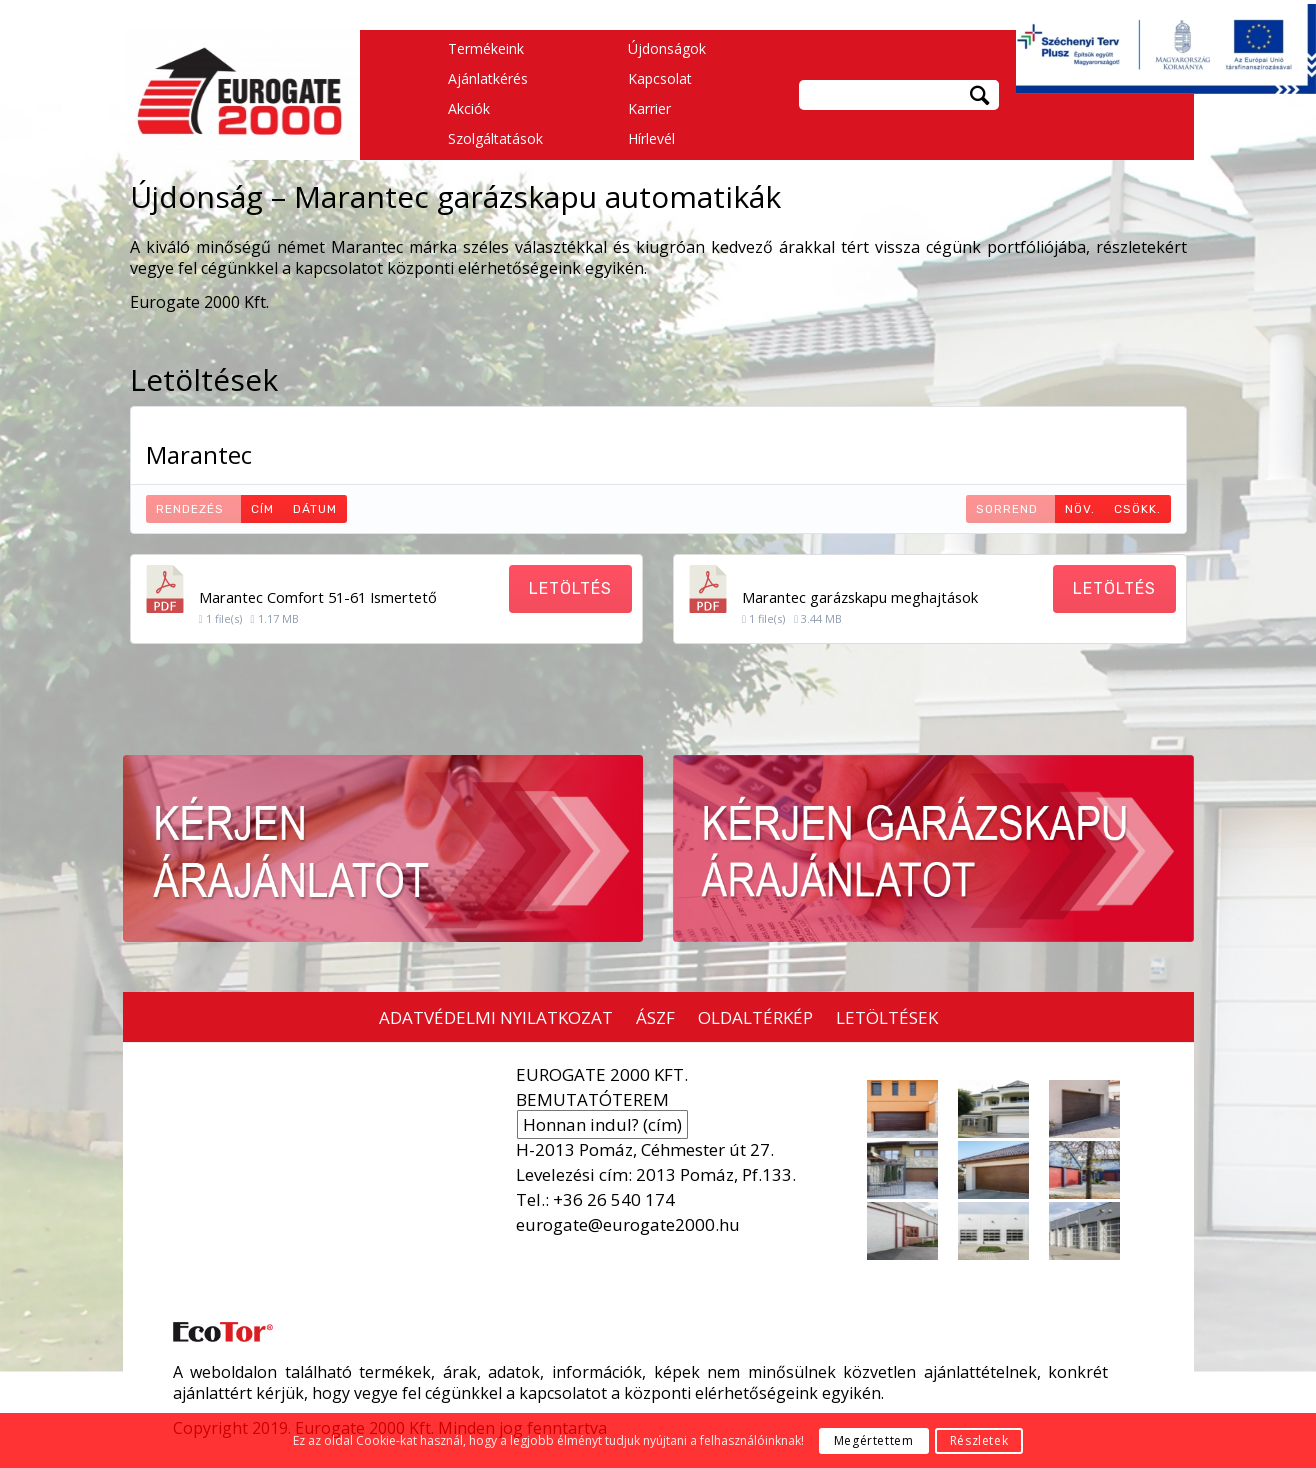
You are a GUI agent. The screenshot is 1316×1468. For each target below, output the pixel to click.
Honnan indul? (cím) (602, 1124)
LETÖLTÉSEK (887, 1017)
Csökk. (1137, 509)
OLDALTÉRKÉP (755, 1017)
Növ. (1080, 509)
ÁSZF (655, 1017)
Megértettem (874, 1440)
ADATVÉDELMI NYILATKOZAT (496, 1017)
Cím (262, 509)
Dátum (315, 509)
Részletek (979, 1440)
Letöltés (570, 588)
